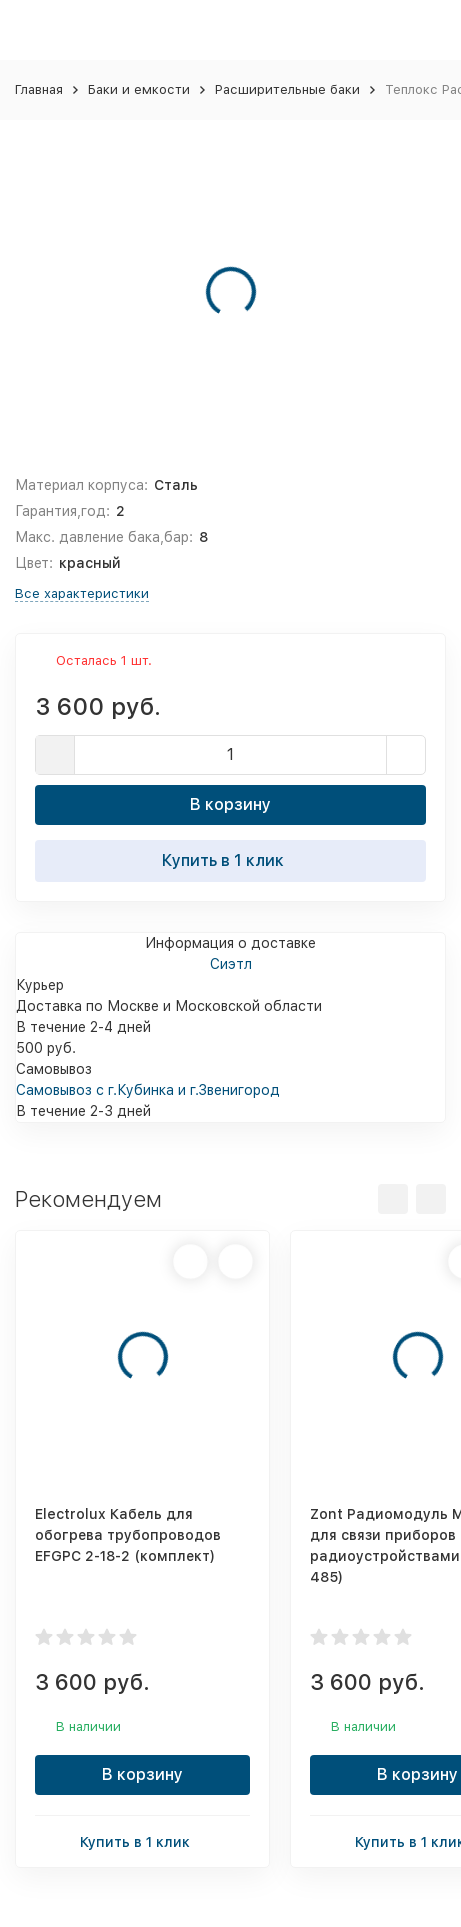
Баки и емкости (139, 89)
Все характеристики (82, 593)
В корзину (230, 804)
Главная (39, 89)
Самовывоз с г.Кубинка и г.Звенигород (148, 1090)
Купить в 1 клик (231, 860)
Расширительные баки (287, 89)
